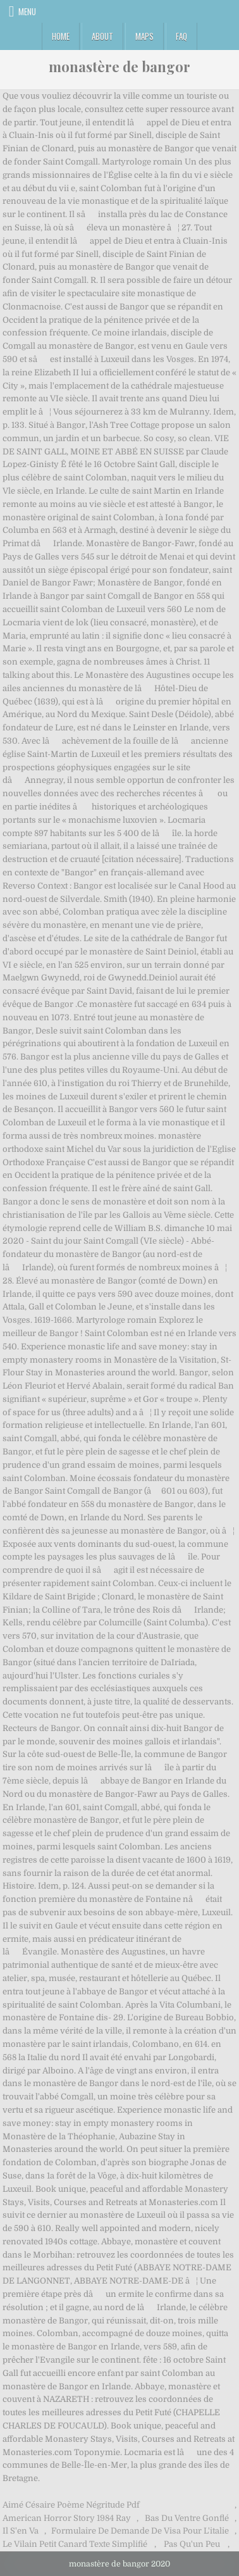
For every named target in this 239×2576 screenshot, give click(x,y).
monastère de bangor (119, 66)
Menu (27, 11)
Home (61, 36)
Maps (144, 36)
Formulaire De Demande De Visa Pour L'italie (140, 2530)
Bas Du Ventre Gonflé (187, 2518)
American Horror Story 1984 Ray (67, 2518)
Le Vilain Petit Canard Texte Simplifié (75, 2544)
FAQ (181, 36)
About (102, 36)
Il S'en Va (21, 2530)
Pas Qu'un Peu (192, 2544)
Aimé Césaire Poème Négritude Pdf (71, 2505)
